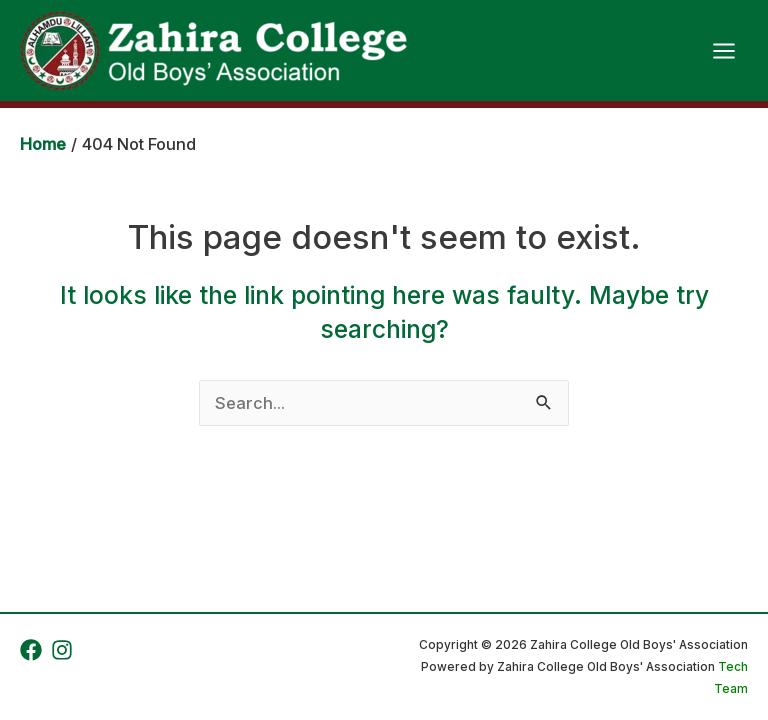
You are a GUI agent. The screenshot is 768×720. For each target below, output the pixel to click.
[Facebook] (31, 650)
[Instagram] (62, 650)
